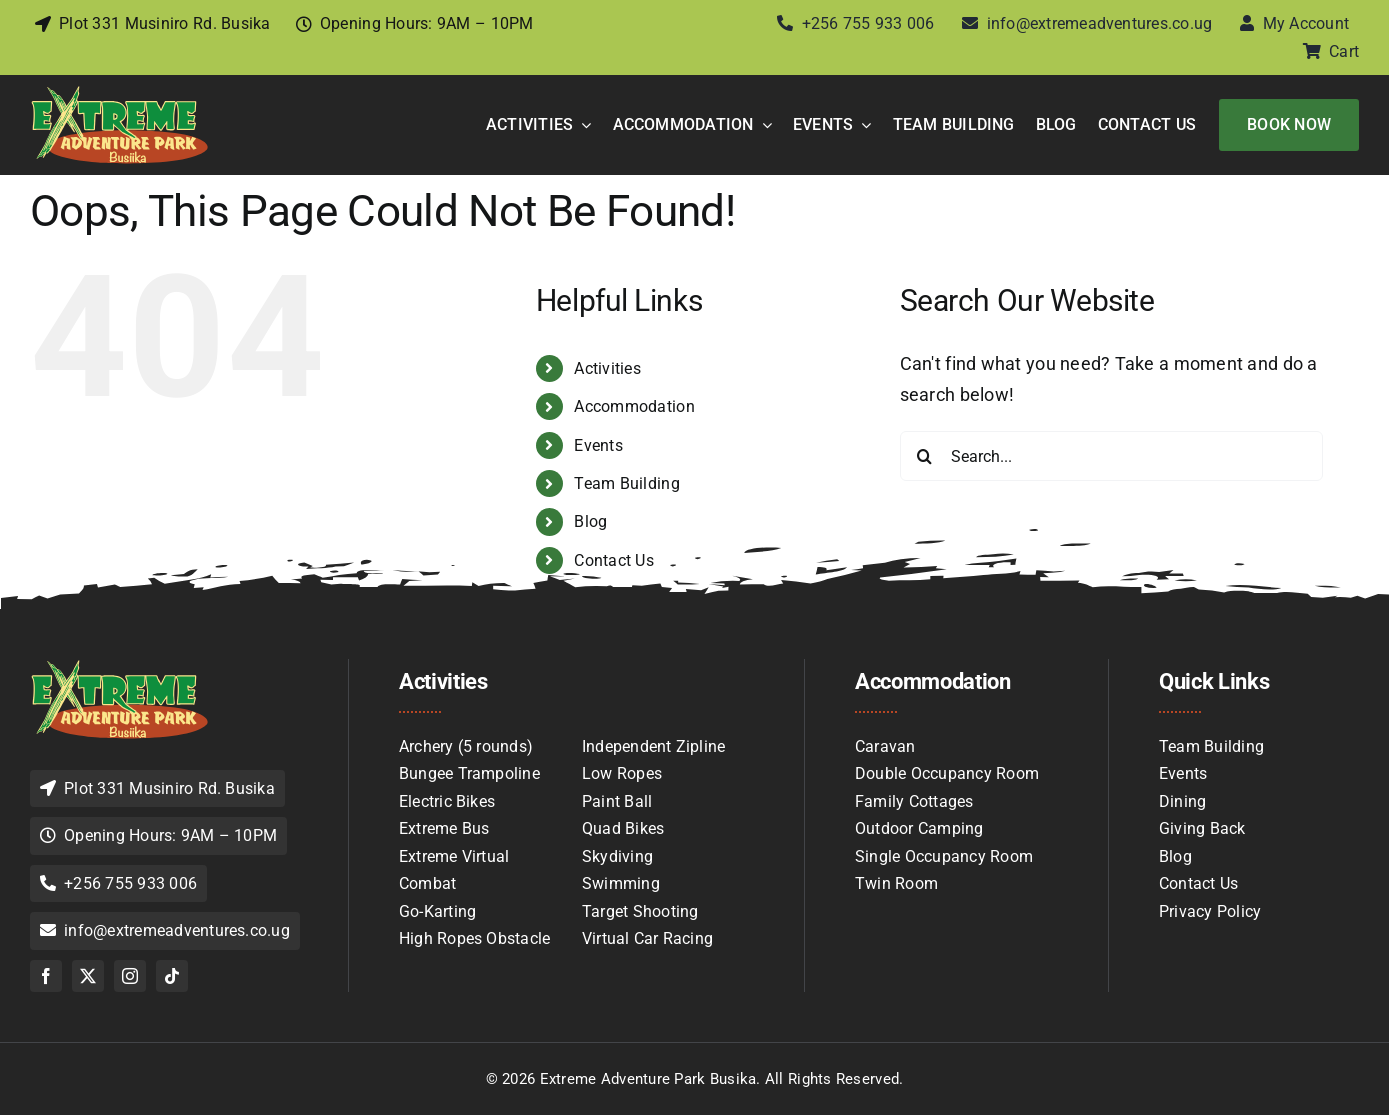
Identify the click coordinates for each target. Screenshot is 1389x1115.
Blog (590, 521)
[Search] (925, 456)
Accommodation (634, 406)
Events (598, 445)
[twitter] (88, 976)
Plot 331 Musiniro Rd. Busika (165, 23)
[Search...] (1111, 456)
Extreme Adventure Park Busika (648, 1079)
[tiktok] (172, 976)
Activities (607, 368)
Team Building (627, 483)
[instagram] (130, 976)
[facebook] (46, 976)
